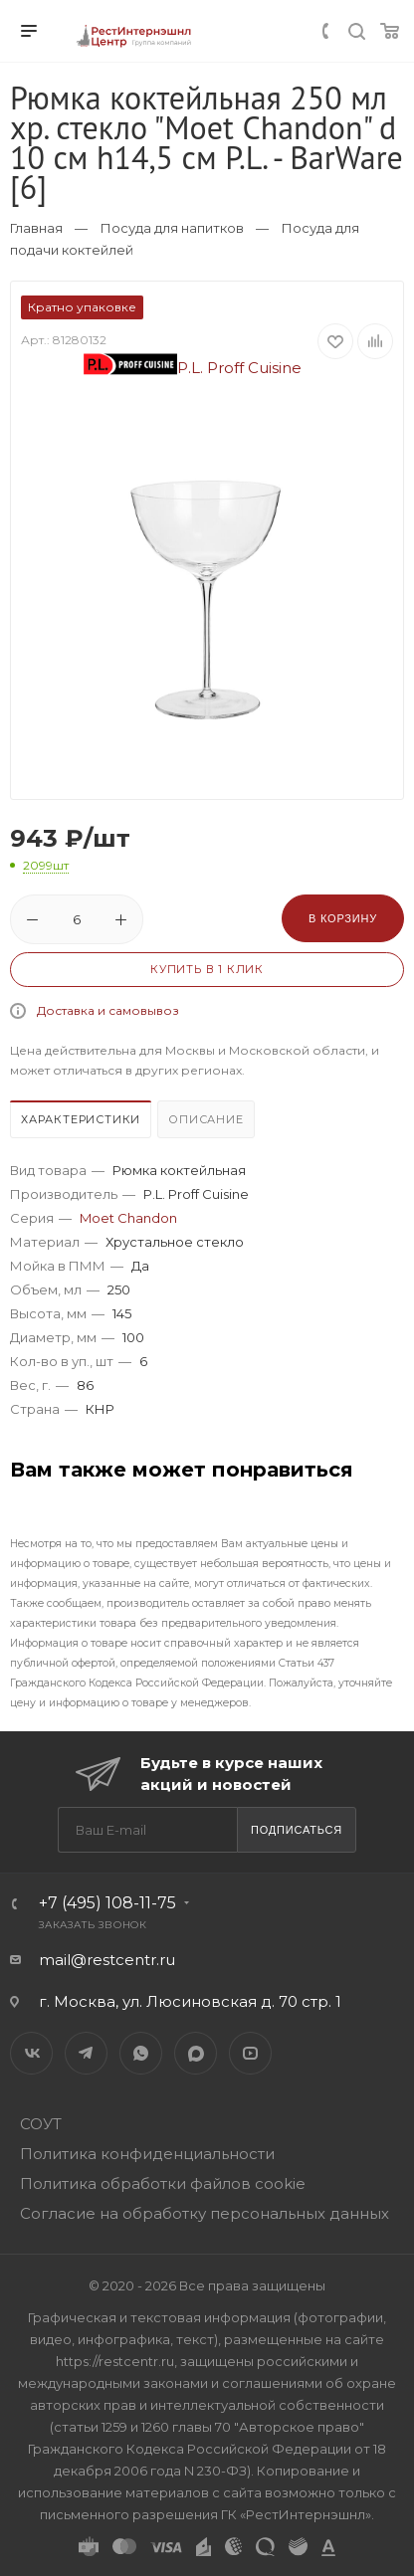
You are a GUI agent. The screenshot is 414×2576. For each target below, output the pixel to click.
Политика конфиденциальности (147, 2153)
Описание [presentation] (205, 1119)
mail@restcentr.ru (107, 1959)
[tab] (81, 1121)
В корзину (343, 918)
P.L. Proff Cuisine (193, 367)
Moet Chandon (128, 1218)
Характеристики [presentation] (80, 1119)
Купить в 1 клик (207, 969)
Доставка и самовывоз (108, 1010)
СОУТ (41, 2123)
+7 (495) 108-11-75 (107, 1902)
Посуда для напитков (172, 228)
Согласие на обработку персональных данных (204, 2213)
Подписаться (296, 1830)
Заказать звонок (93, 1924)
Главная (36, 228)
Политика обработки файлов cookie (163, 2183)
